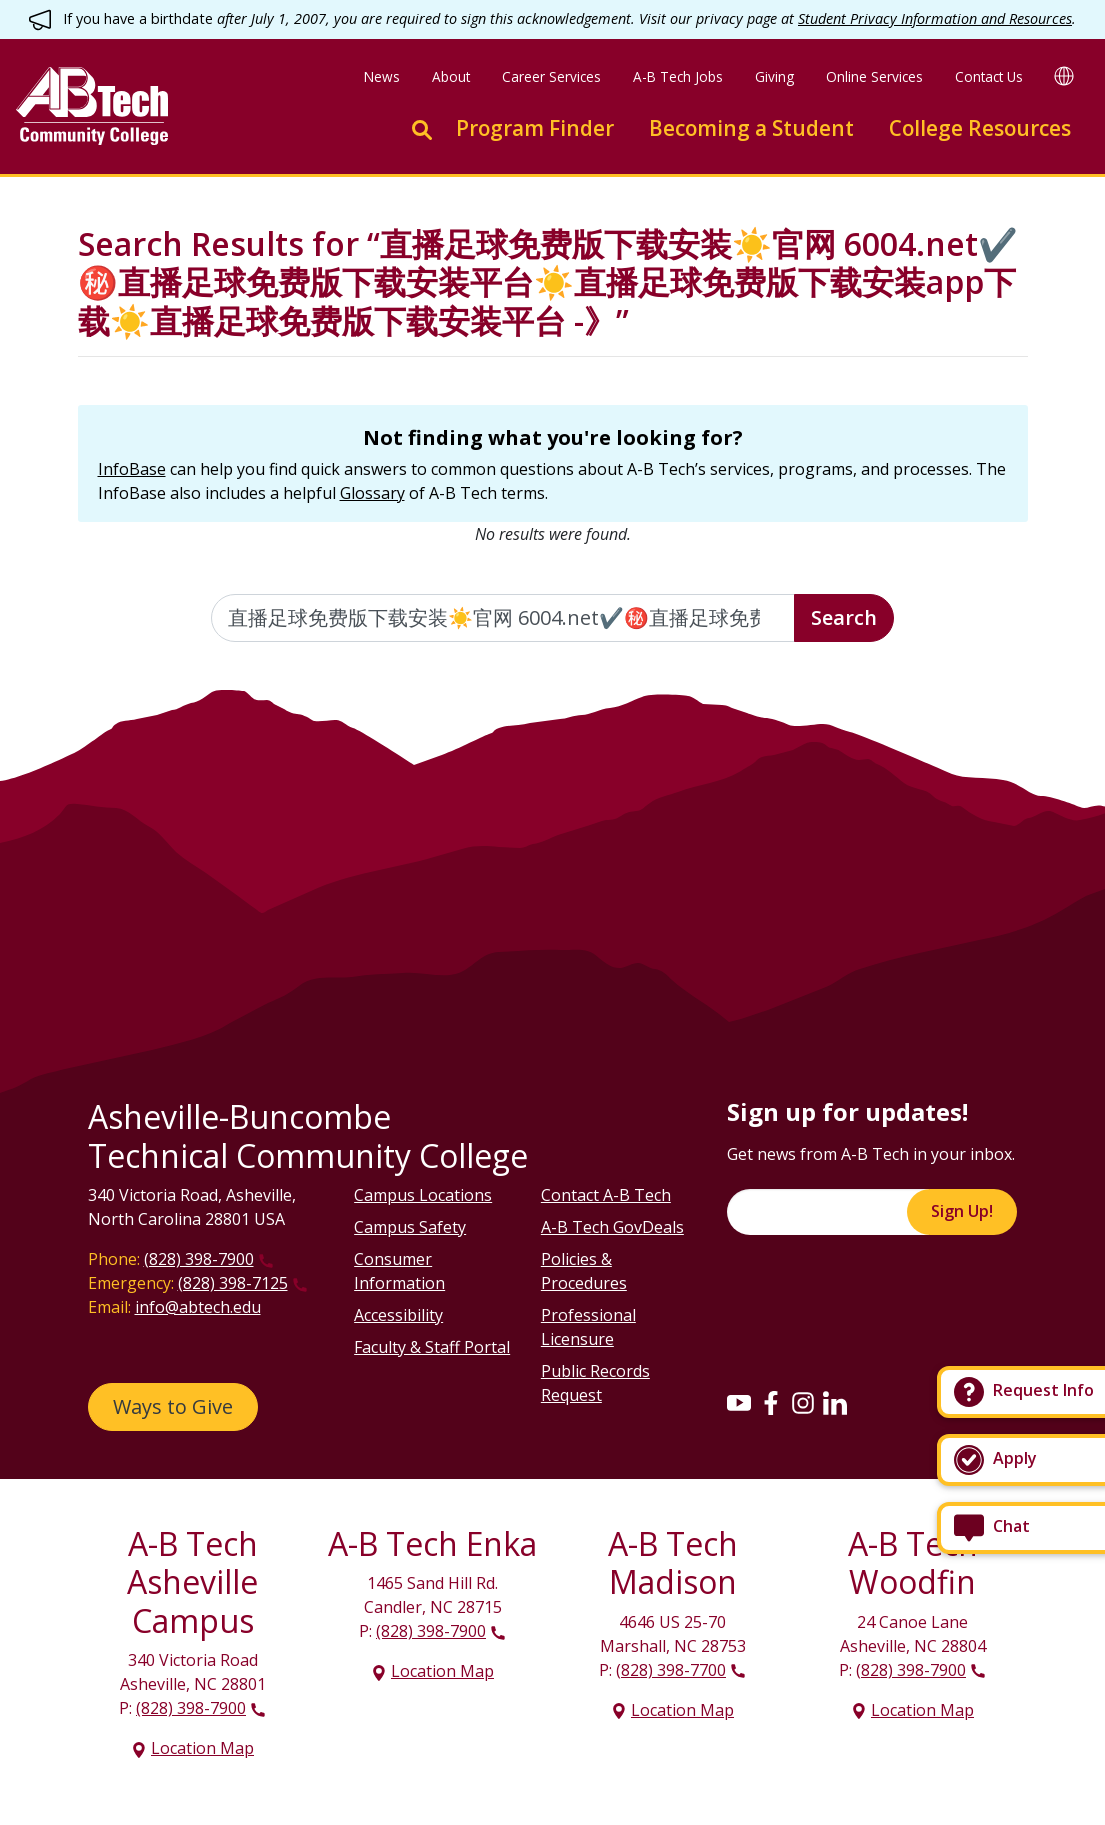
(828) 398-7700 (671, 1670)
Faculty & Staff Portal (432, 1347)
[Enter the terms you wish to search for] (503, 618)
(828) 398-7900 (199, 1259)
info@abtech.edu (198, 1307)
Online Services (874, 76)
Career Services (551, 76)
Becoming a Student (751, 128)
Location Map (202, 1748)
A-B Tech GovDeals (612, 1227)
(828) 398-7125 (233, 1283)
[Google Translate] (1064, 75)
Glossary (372, 493)
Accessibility (398, 1315)
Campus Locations (423, 1195)
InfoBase (132, 469)
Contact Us (989, 76)
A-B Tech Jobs (678, 76)
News (382, 76)
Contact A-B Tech (606, 1195)
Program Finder (535, 128)
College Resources (980, 128)
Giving (774, 76)
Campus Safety (410, 1227)
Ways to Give (173, 1406)
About (451, 76)
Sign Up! (962, 1211)
